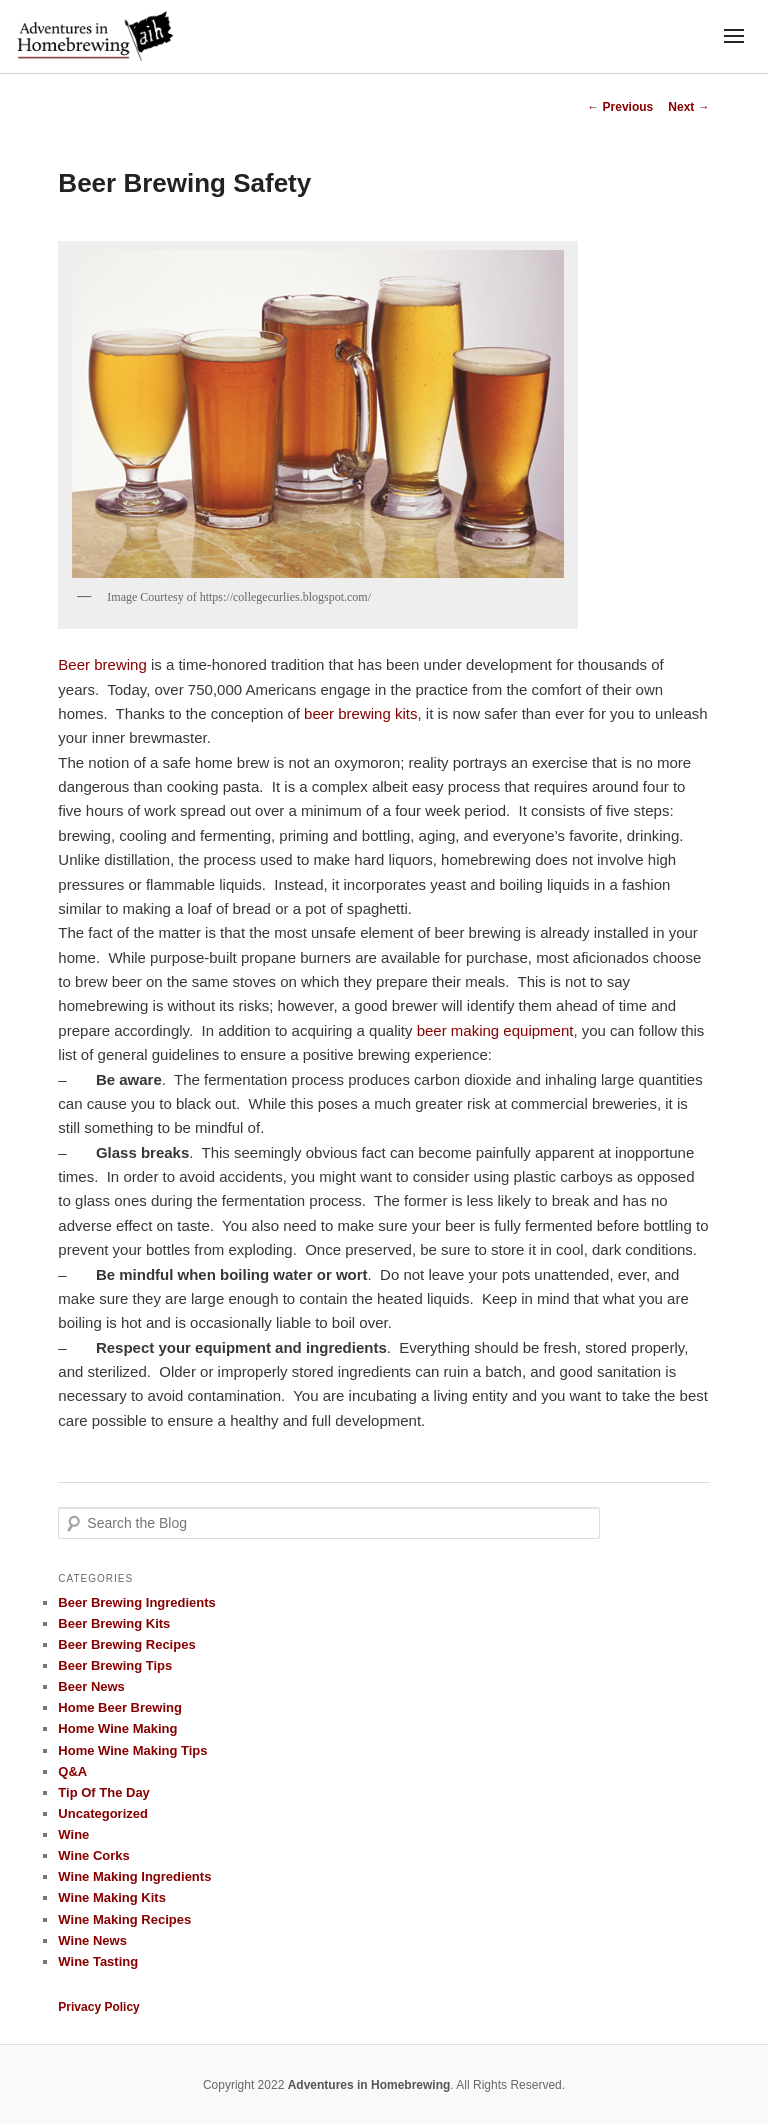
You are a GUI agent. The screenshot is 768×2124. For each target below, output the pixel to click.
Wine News (92, 1940)
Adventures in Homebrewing (369, 2085)
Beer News (91, 1686)
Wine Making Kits (112, 1897)
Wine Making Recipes (124, 1919)
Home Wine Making (117, 1728)
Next (688, 107)
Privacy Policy (98, 2007)
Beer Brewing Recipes (126, 1644)
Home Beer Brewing (120, 1707)
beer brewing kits (360, 713)
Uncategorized (103, 1813)
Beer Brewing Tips (115, 1665)
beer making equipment (495, 1030)
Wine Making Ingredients (134, 1876)
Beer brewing (102, 664)
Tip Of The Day (104, 1792)
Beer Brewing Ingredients (136, 1602)
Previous (620, 107)
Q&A (72, 1771)
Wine (73, 1834)
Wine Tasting (98, 1961)
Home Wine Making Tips (132, 1750)
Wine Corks (93, 1855)
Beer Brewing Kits (114, 1623)
